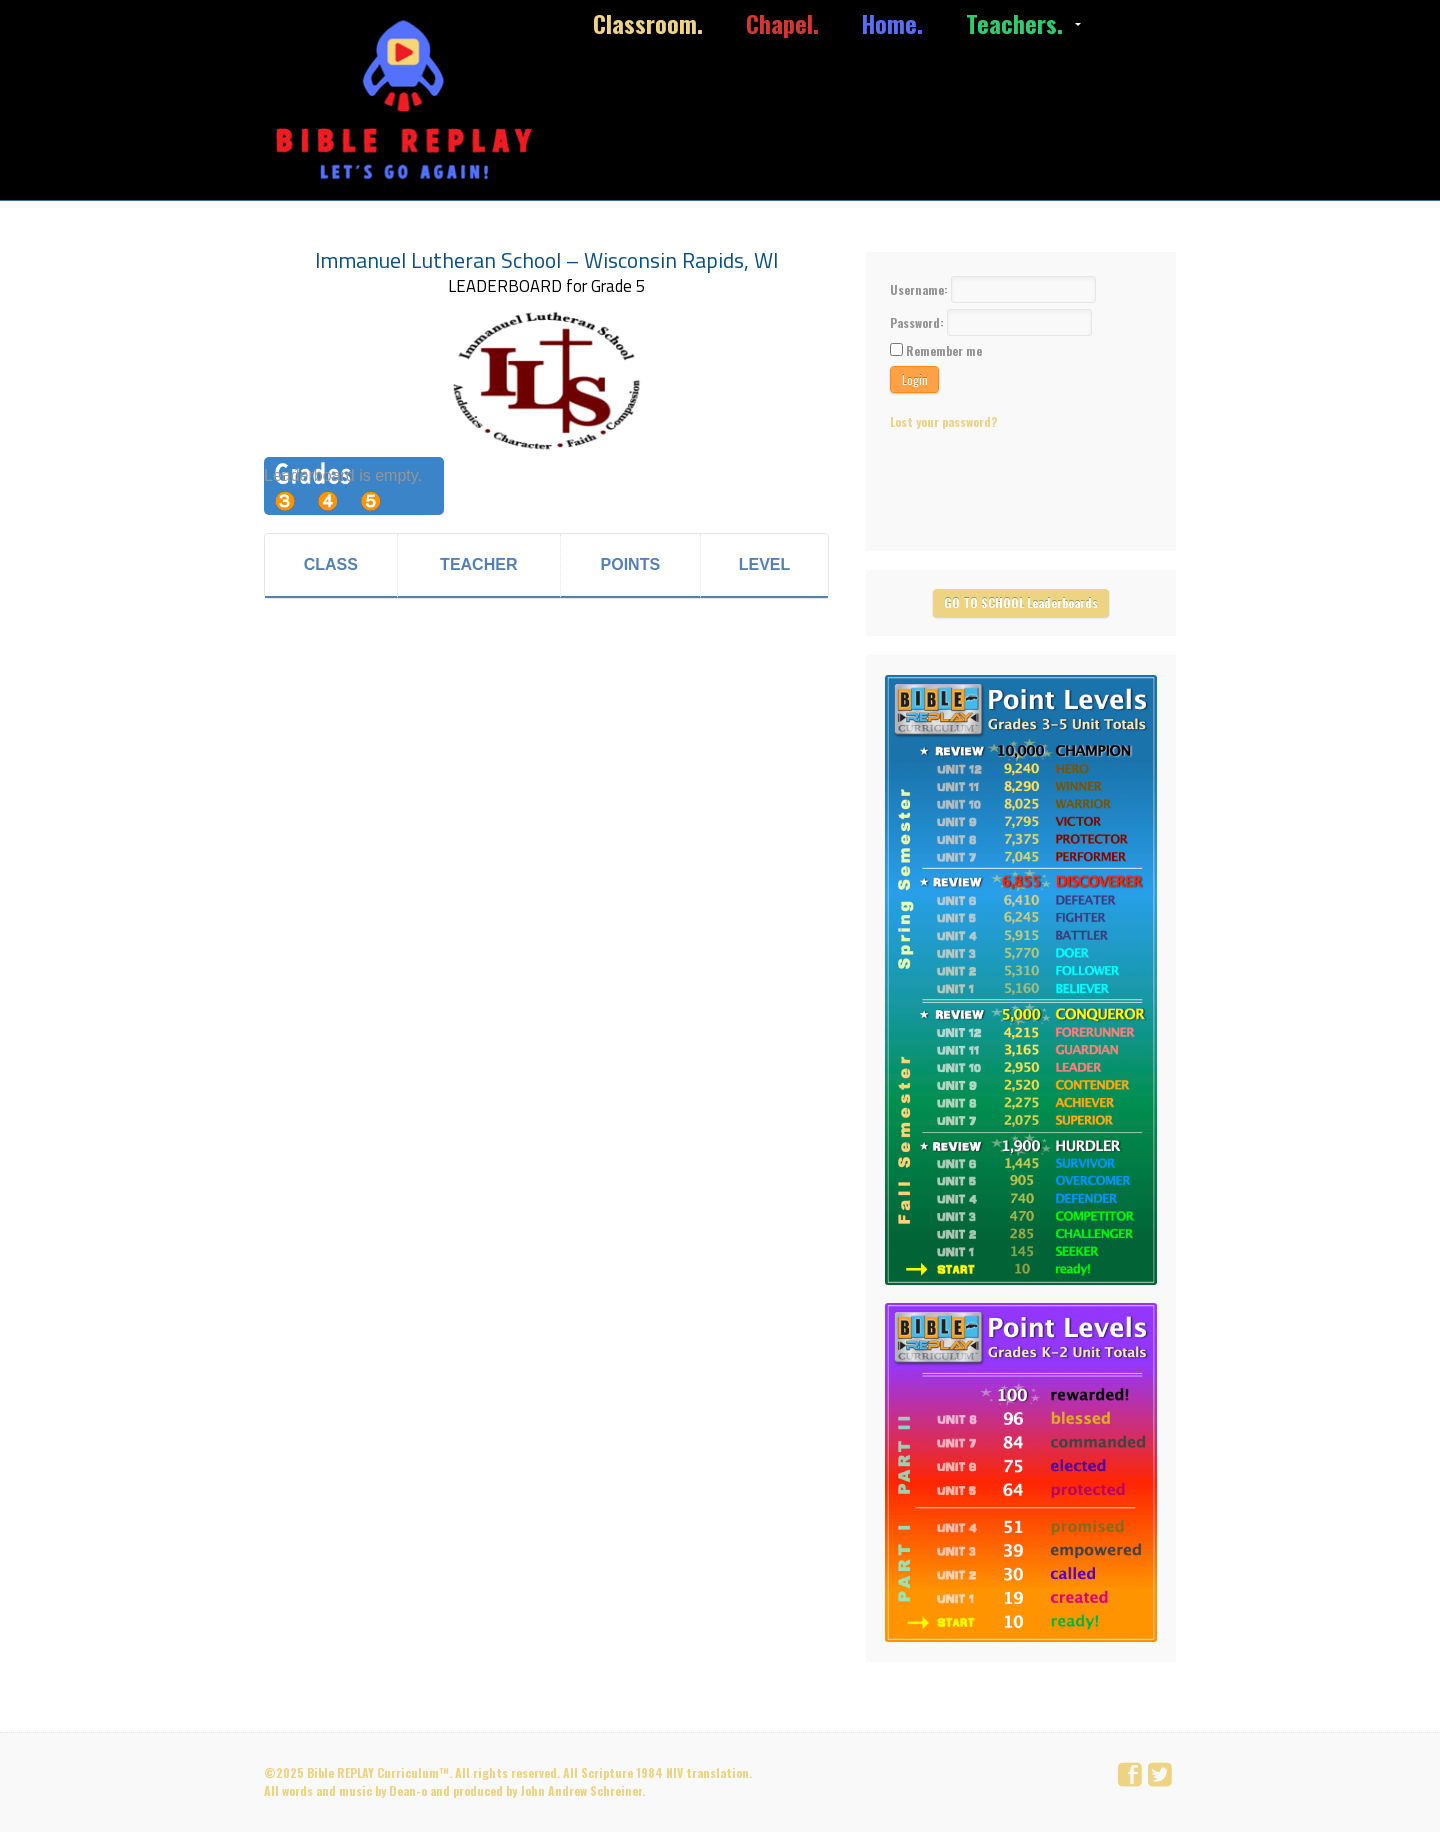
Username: (920, 289)
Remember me (944, 350)
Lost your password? (943, 421)
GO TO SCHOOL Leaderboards (1021, 602)
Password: (918, 322)
